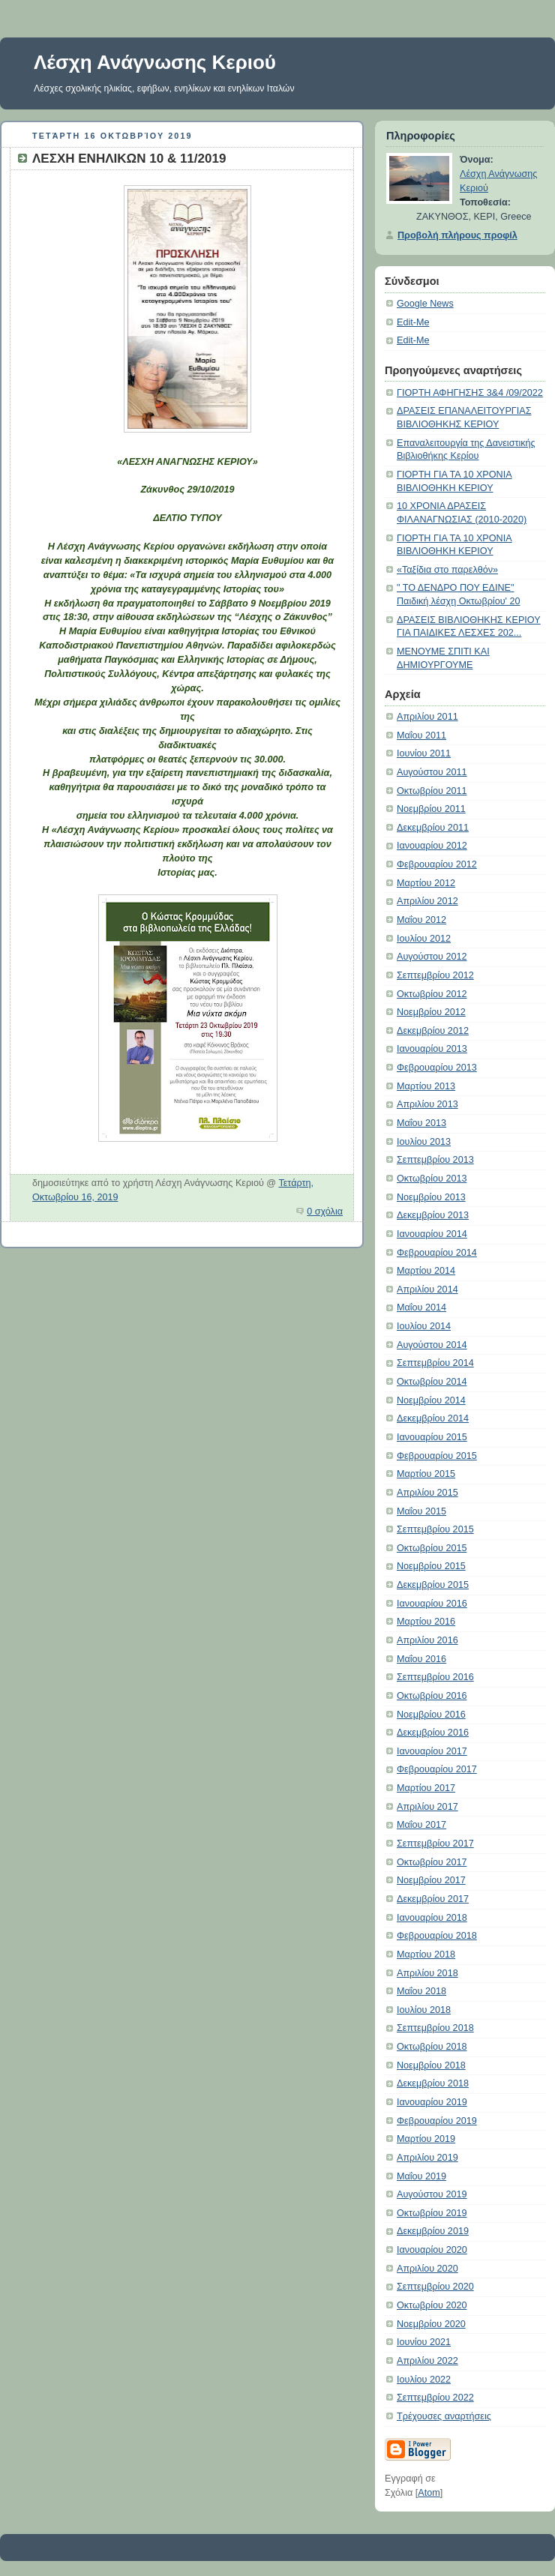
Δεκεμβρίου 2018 (433, 2083)
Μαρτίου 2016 (426, 1621)
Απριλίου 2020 (427, 2268)
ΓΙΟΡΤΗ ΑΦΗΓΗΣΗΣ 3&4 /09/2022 (470, 393)
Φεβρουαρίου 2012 (437, 864)
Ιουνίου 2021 (424, 2342)
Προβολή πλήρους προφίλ (458, 235)
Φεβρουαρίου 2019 (437, 2121)
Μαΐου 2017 (421, 1825)
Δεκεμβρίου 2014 (433, 1418)
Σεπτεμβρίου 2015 (435, 1529)
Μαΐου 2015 (421, 1511)
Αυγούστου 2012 (432, 956)
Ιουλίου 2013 (424, 1142)
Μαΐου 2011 (421, 735)
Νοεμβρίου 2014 (431, 1400)
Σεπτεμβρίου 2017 (435, 1843)
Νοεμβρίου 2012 (431, 1012)
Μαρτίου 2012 (426, 883)
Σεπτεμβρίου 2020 (435, 2286)
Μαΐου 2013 (421, 1123)
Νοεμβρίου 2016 (431, 1714)
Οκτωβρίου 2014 (431, 1381)
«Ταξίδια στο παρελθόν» (447, 570)
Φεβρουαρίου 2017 (437, 1769)
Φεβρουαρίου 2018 (437, 1936)
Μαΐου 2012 (421, 920)
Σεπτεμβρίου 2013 (435, 1160)
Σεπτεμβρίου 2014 (435, 1363)
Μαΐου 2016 (421, 1659)
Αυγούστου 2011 (432, 772)
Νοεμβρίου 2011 (431, 809)
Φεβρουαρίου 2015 (437, 1456)
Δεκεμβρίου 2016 (433, 1732)
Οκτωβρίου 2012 (431, 994)
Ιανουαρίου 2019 (432, 2102)
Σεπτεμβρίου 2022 (435, 2397)
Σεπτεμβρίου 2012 (435, 975)
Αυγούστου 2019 (432, 2194)
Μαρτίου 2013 (426, 1086)
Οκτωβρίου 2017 (431, 1862)
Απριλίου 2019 (427, 2157)
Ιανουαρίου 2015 (432, 1437)
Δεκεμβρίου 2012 (433, 1031)
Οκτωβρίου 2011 (431, 791)
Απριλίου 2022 (427, 2361)
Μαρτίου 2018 (426, 1954)
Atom (429, 2493)
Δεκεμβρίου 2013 (433, 1215)
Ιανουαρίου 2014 (432, 1234)
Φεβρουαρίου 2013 (437, 1067)
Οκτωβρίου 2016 (431, 1696)
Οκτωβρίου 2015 (431, 1548)
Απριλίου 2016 (427, 1640)
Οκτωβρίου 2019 (431, 2213)
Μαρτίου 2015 (426, 1474)
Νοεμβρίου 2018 (431, 2065)
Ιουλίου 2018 (424, 2010)
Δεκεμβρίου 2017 (433, 1899)
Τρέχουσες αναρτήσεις (444, 2416)
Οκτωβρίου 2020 (431, 2305)
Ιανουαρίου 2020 (432, 2250)
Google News (425, 303)
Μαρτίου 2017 (426, 1788)
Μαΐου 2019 (421, 2176)
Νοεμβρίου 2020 (431, 2324)
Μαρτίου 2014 (426, 1271)
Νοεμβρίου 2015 (431, 1566)
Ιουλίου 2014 (424, 1326)
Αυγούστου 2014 (432, 1345)
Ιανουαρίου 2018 (432, 1918)
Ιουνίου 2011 (424, 753)
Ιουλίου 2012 (424, 938)
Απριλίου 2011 (427, 716)
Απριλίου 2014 (427, 1289)
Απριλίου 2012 (427, 901)
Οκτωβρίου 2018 (431, 2046)
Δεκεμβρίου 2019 (433, 2231)
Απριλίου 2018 (427, 1973)
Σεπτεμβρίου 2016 (435, 1677)
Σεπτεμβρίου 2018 (435, 2028)
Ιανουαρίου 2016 (432, 1603)
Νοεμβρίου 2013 (431, 1197)
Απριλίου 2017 (427, 1807)
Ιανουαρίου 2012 (432, 845)
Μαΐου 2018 (421, 1991)
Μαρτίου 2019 (426, 2139)
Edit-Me (413, 322)
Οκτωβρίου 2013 (431, 1178)
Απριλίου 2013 (427, 1104)
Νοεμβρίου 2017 (431, 1880)
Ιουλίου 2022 (424, 2379)
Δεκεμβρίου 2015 (433, 1585)
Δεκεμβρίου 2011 (433, 827)
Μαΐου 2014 (421, 1307)
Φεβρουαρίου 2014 (437, 1253)
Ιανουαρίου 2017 (432, 1751)
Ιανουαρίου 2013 (432, 1049)
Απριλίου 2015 (427, 1492)
